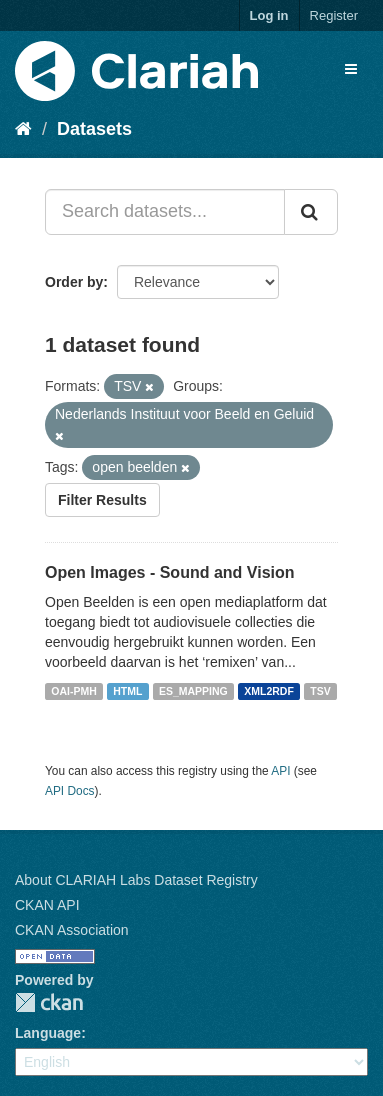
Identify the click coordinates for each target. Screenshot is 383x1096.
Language (48, 1033)
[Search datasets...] (165, 212)
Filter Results (102, 500)
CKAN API (47, 905)
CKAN (49, 1002)
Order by (74, 282)
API (280, 771)
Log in (269, 15)
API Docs (70, 791)
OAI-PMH (74, 691)
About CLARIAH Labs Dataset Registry (136, 880)
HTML (127, 691)
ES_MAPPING (193, 691)
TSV (320, 691)
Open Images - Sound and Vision (170, 572)
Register (334, 15)
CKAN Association (72, 930)
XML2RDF (269, 691)
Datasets (94, 129)
